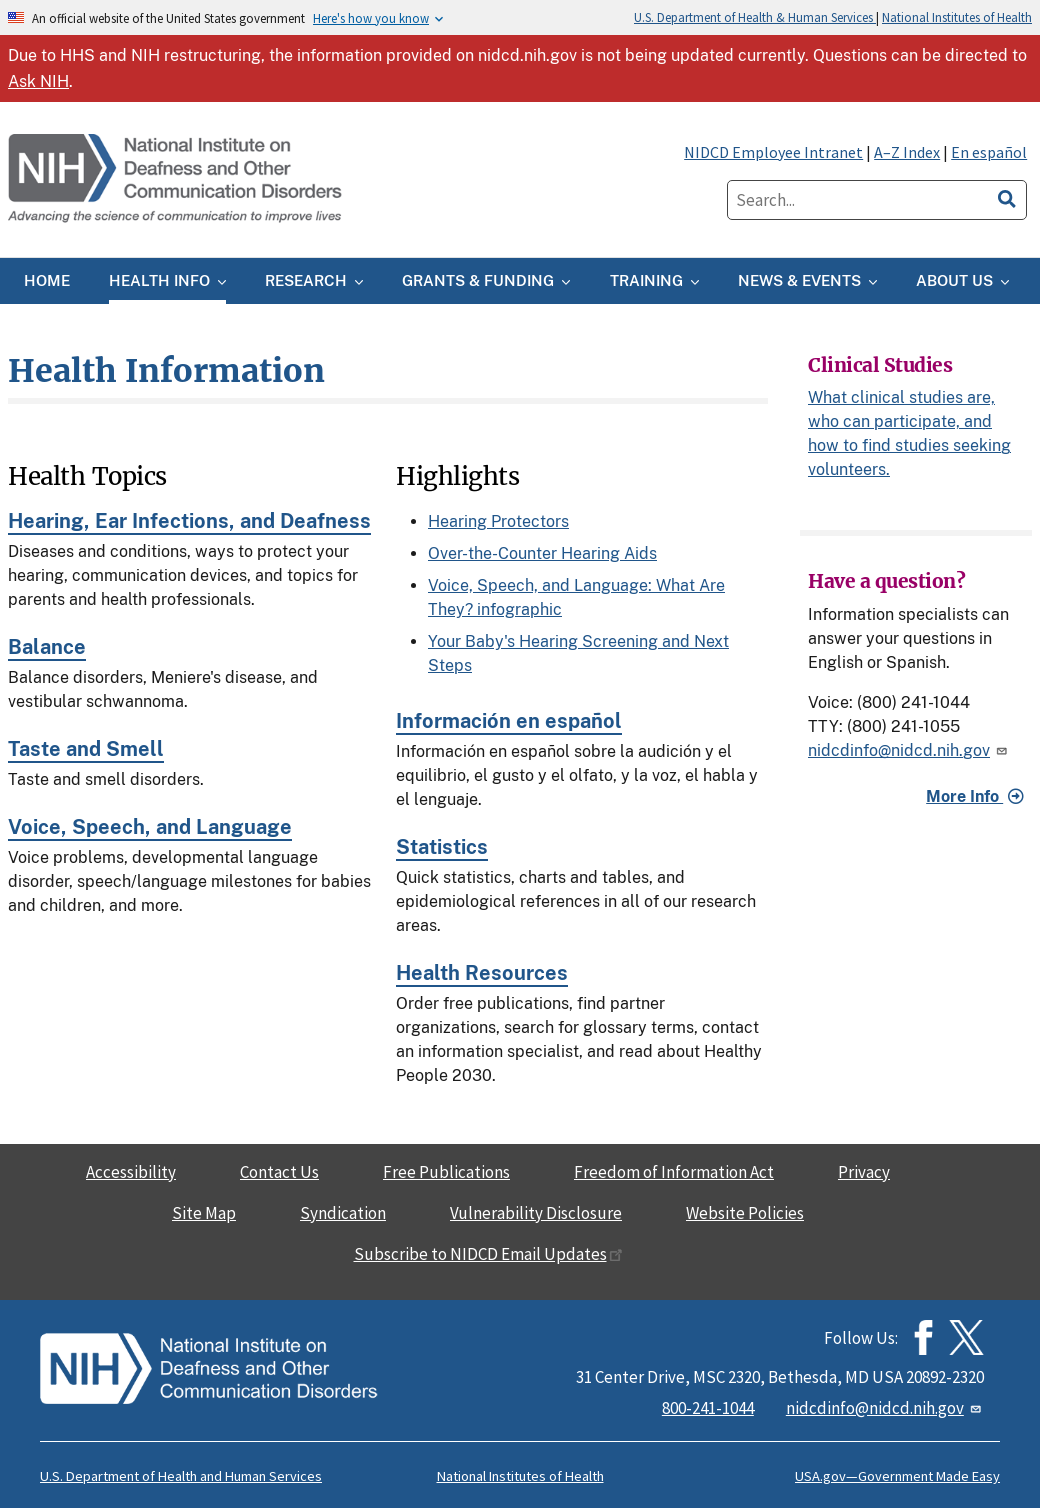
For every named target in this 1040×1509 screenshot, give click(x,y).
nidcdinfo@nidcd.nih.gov (909, 750)
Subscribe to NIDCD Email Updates (488, 1254)
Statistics (442, 847)
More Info (964, 796)
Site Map (204, 1213)
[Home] (177, 179)
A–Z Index (907, 152)
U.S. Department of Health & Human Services (755, 17)
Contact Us (279, 1172)
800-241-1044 (708, 1408)
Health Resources (482, 973)
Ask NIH (38, 81)
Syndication (343, 1213)
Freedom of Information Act (674, 1172)
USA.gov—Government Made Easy (897, 1476)
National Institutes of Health (957, 17)
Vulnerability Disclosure (536, 1213)
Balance (47, 647)
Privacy (864, 1172)
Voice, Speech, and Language (150, 827)
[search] (1007, 196)
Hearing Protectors (498, 521)
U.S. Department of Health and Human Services (181, 1476)
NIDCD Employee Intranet (773, 152)
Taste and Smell (86, 749)
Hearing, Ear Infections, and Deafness (189, 521)
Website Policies (745, 1213)
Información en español (509, 721)
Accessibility (131, 1172)
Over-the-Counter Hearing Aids (542, 553)
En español (989, 152)
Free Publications (446, 1172)
